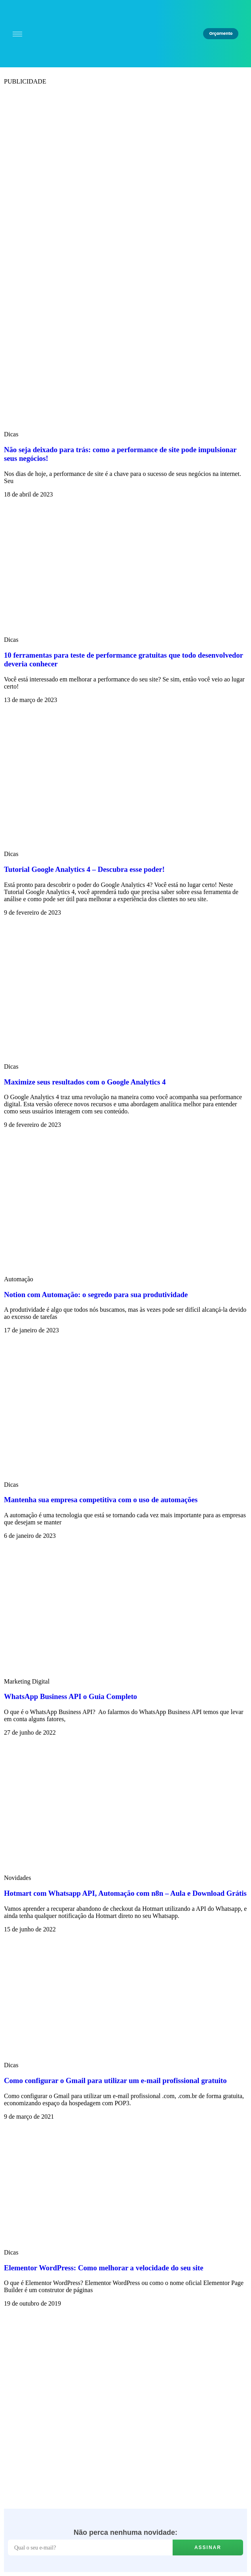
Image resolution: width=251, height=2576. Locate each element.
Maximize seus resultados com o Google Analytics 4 (85, 1082)
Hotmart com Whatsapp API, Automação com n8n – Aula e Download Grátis (125, 1893)
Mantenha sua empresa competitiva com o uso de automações (101, 1499)
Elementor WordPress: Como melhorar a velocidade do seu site (103, 2268)
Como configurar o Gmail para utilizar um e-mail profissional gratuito (115, 2080)
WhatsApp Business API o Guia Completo (70, 1696)
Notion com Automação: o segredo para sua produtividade (96, 1294)
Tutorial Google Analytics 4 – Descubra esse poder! (84, 869)
